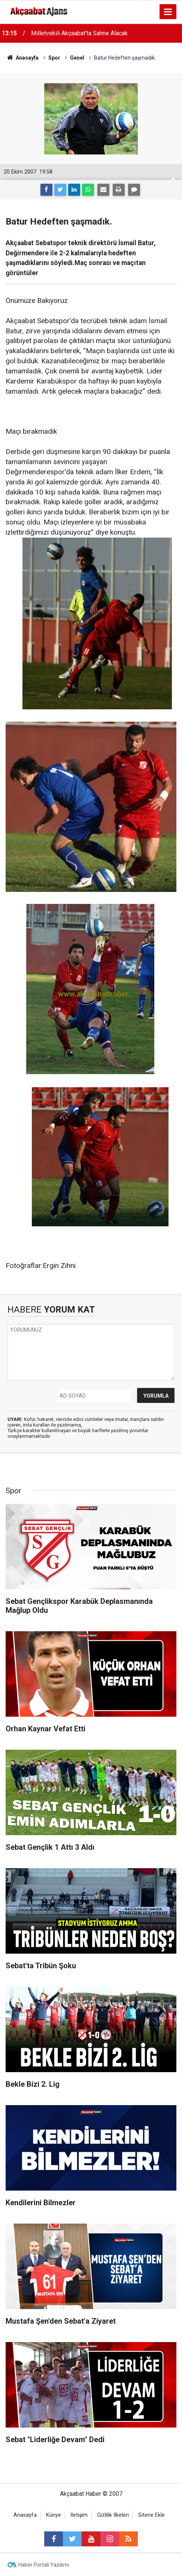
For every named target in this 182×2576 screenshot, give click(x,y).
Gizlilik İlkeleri (113, 2515)
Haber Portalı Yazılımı (43, 2565)
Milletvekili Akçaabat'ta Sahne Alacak (79, 33)
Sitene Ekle (151, 2515)
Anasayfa (25, 2515)
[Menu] (168, 12)
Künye (53, 2515)
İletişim (79, 2515)
